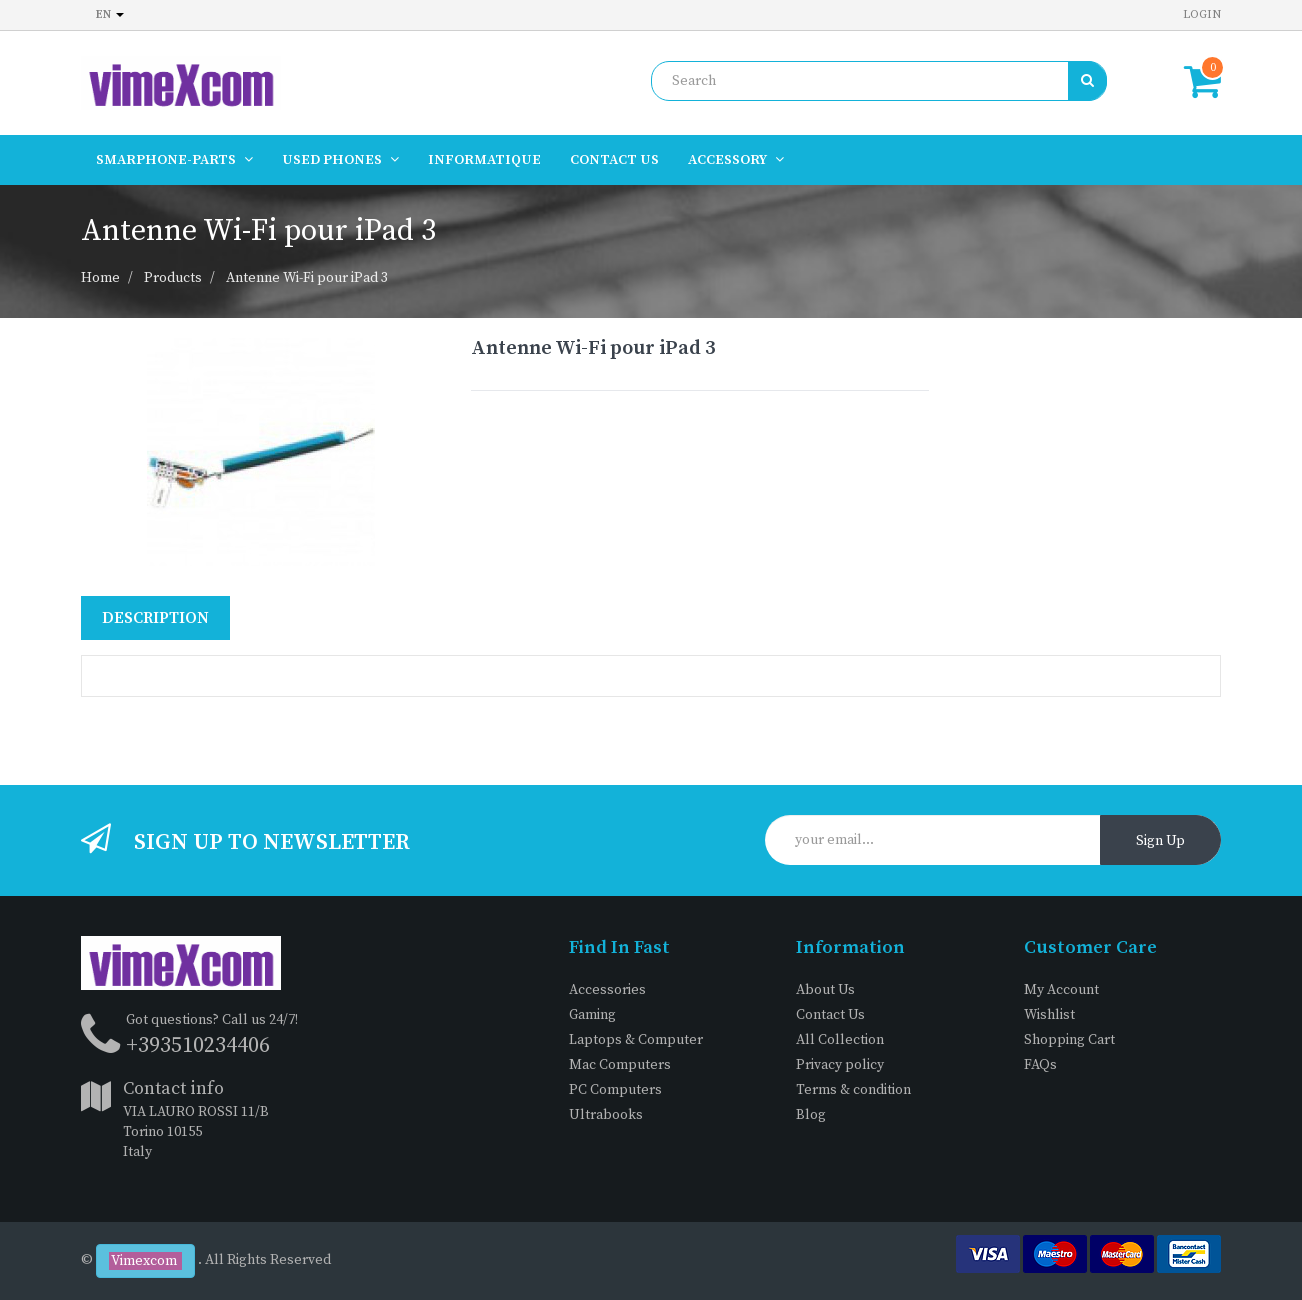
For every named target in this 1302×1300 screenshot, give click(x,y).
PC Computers (615, 1090)
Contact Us (830, 1015)
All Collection (840, 1040)
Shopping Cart (1069, 1040)
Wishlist (1049, 1015)
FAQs (1040, 1065)
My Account (1061, 990)
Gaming (592, 1015)
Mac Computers (620, 1065)
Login (1202, 14)
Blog (811, 1115)
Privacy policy (840, 1065)
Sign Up (1160, 841)
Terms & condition (853, 1090)
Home (100, 278)
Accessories (607, 990)
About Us (825, 990)
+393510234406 (198, 1045)
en (110, 14)
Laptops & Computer (636, 1040)
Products (173, 278)
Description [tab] (155, 618)
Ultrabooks (606, 1115)
